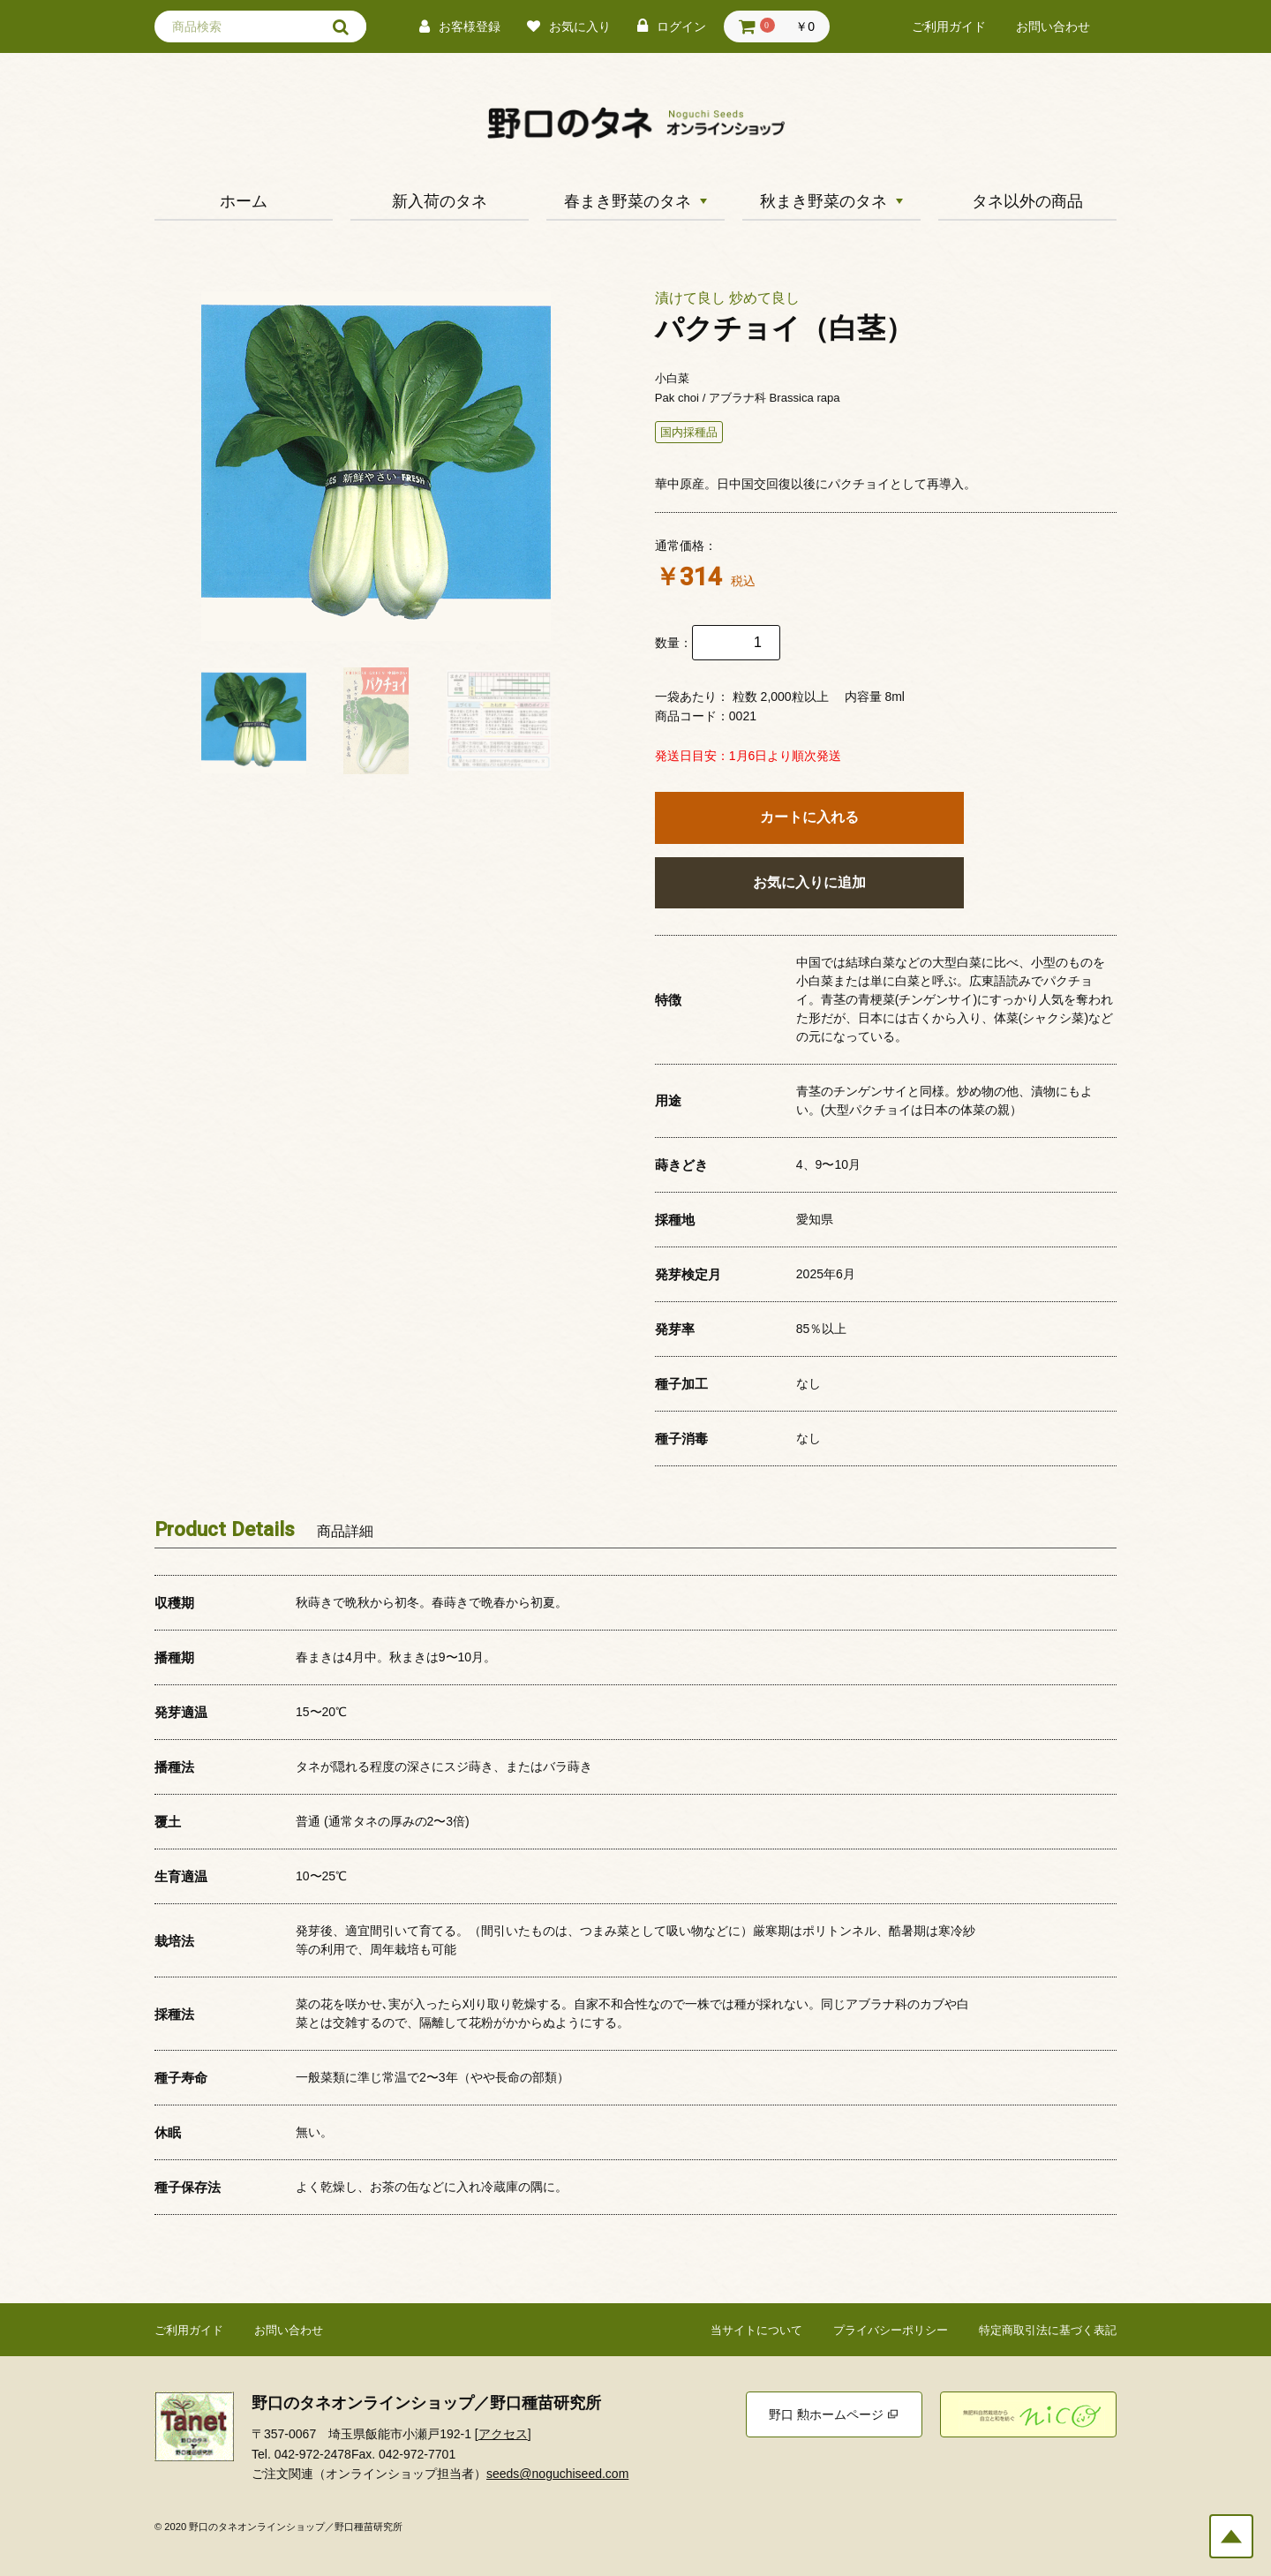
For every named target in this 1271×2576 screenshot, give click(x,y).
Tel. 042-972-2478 (301, 2454)
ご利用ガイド (949, 27)
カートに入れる (809, 817)
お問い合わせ (1053, 27)
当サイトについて (756, 2330)
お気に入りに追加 (809, 882)
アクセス (503, 2434)
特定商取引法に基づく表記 (1048, 2330)
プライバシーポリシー (890, 2330)
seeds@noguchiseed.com (557, 2474)
